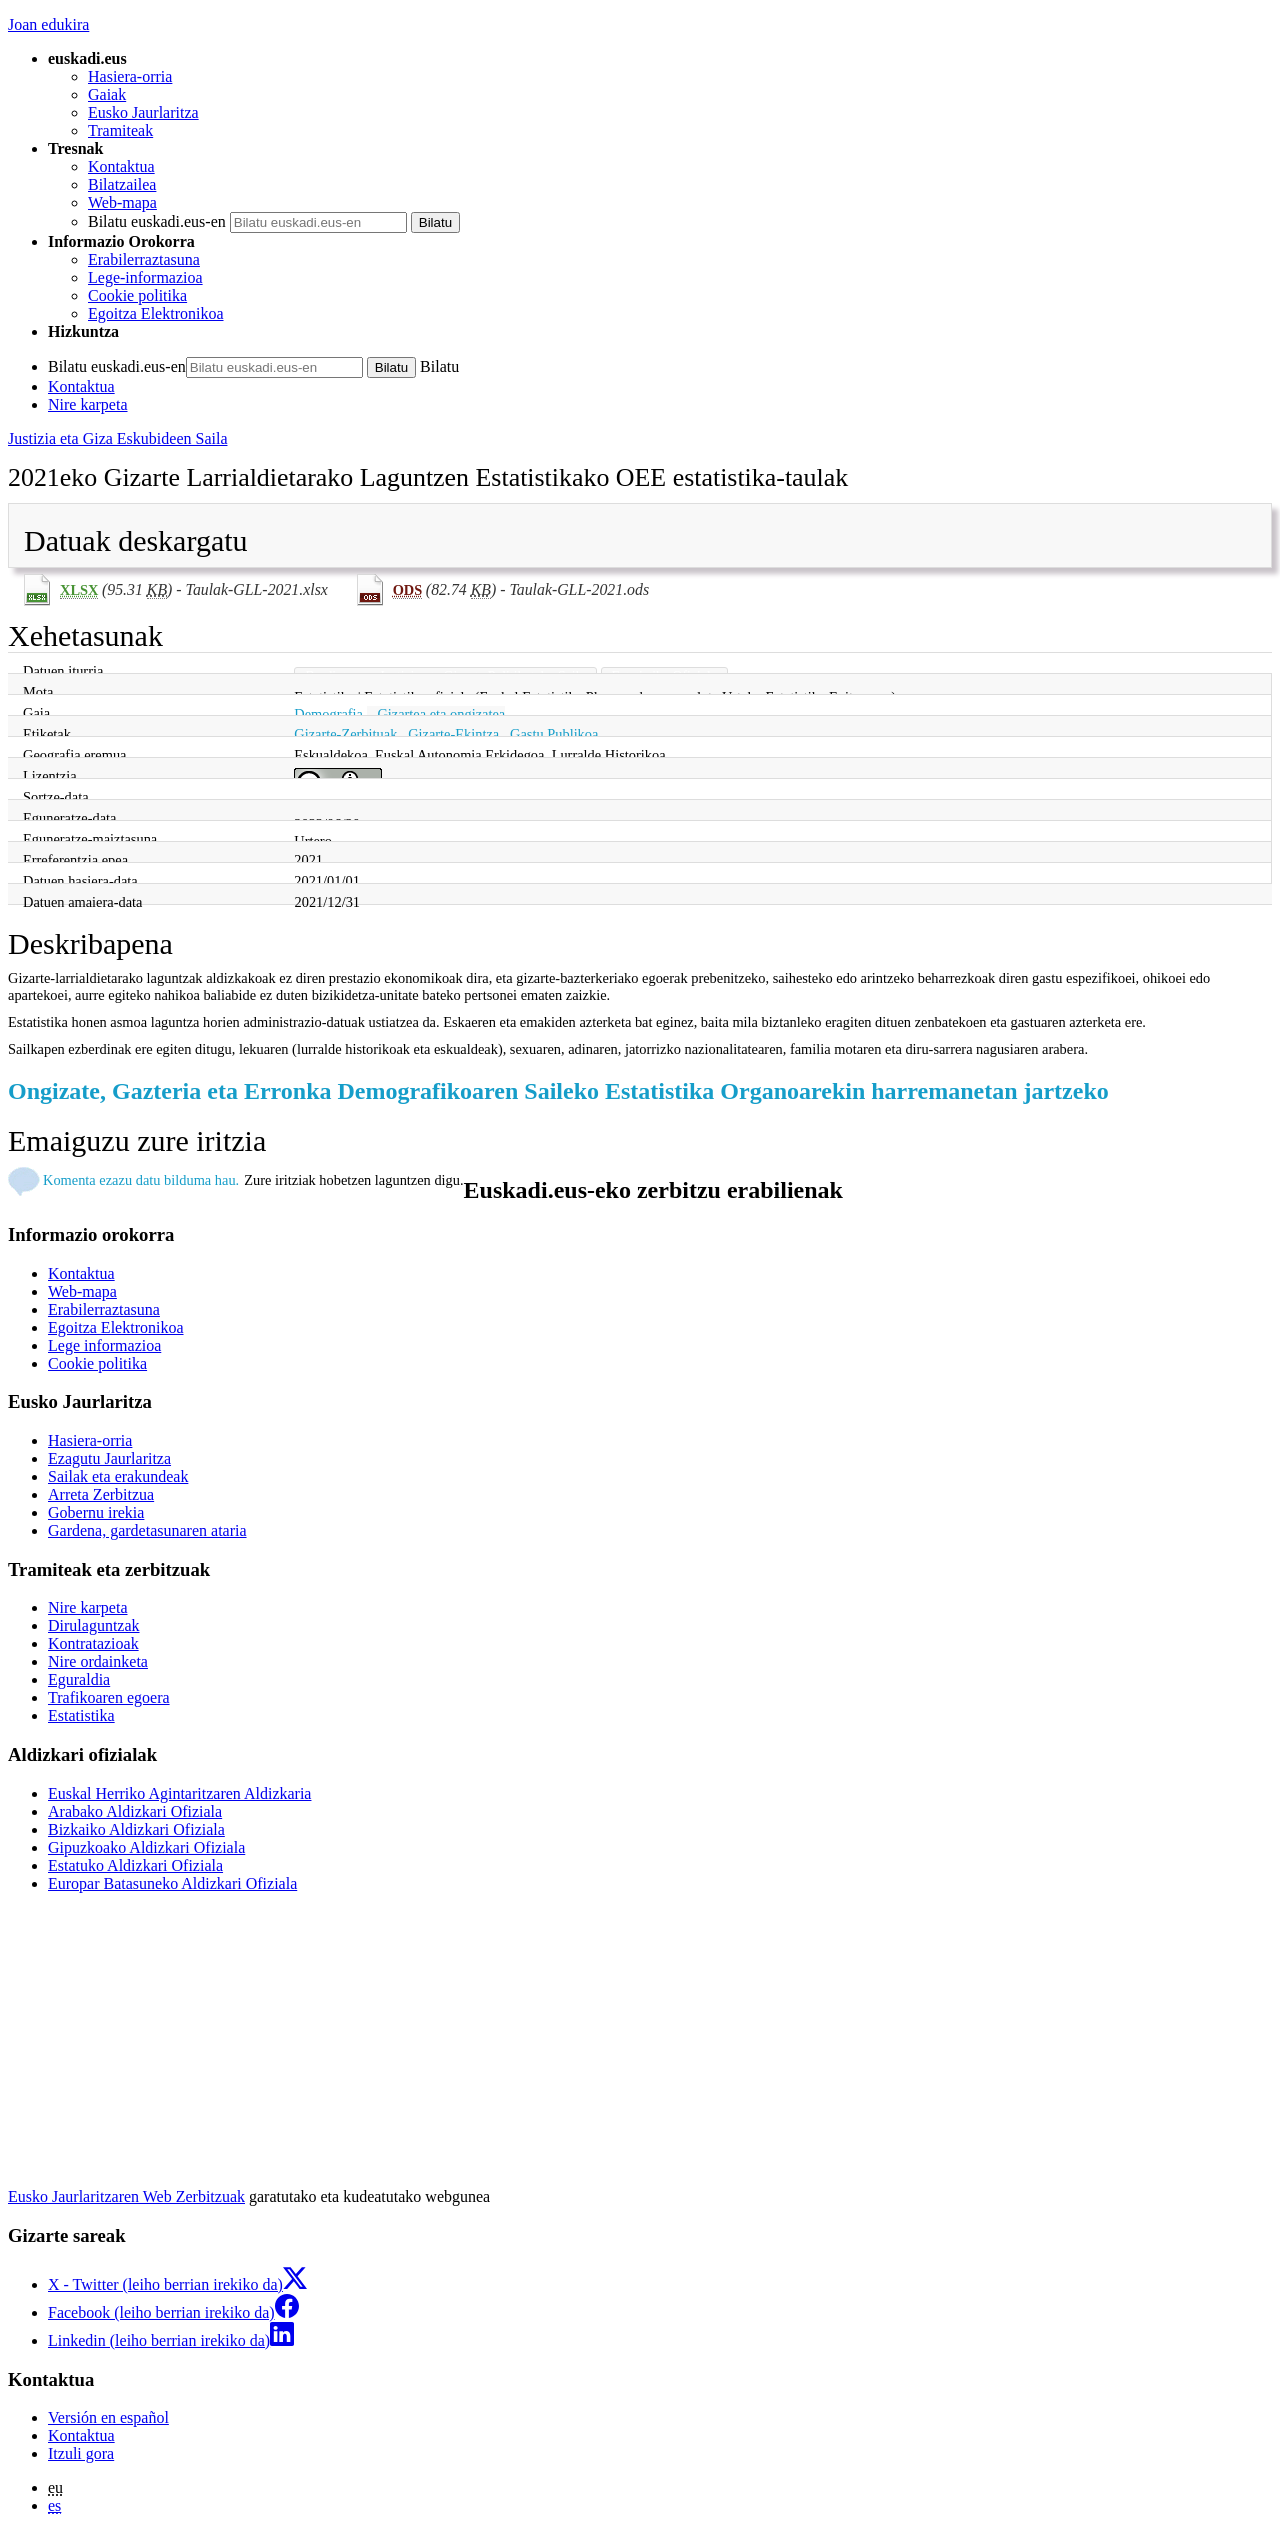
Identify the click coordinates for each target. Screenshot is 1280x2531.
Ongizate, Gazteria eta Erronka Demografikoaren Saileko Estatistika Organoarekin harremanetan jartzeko (558, 1091)
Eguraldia (79, 1679)
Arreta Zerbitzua (101, 1494)
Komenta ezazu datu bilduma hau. (141, 1180)
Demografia (328, 714)
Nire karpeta (88, 404)
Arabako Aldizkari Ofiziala (135, 1811)
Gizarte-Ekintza (453, 734)
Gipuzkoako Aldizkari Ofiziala (146, 1847)
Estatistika (81, 1715)
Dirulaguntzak (94, 1625)
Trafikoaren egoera (109, 1697)
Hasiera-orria (130, 76)
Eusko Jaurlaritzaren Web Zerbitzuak (126, 2196)
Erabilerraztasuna (144, 259)
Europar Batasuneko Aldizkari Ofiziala (172, 1883)
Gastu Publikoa (554, 734)
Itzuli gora (81, 2453)
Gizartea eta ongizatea (441, 714)
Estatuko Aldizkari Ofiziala (135, 1865)
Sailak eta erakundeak (118, 1476)
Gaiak (107, 94)
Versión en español (108, 2417)
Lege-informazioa (145, 277)
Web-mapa (122, 202)
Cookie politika (137, 295)
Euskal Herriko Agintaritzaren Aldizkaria (179, 1793)
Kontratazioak (93, 1643)
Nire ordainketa (98, 1661)
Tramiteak (120, 130)
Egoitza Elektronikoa (156, 313)
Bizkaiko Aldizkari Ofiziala (136, 1829)
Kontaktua (121, 166)
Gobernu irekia (96, 1512)
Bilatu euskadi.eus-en (157, 221)
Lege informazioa (104, 1345)
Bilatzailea (122, 184)
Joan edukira (48, 24)
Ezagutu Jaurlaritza (109, 1458)
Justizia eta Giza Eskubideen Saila (117, 438)
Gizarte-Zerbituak (345, 734)
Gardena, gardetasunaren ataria (147, 1530)
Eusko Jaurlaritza (143, 112)
